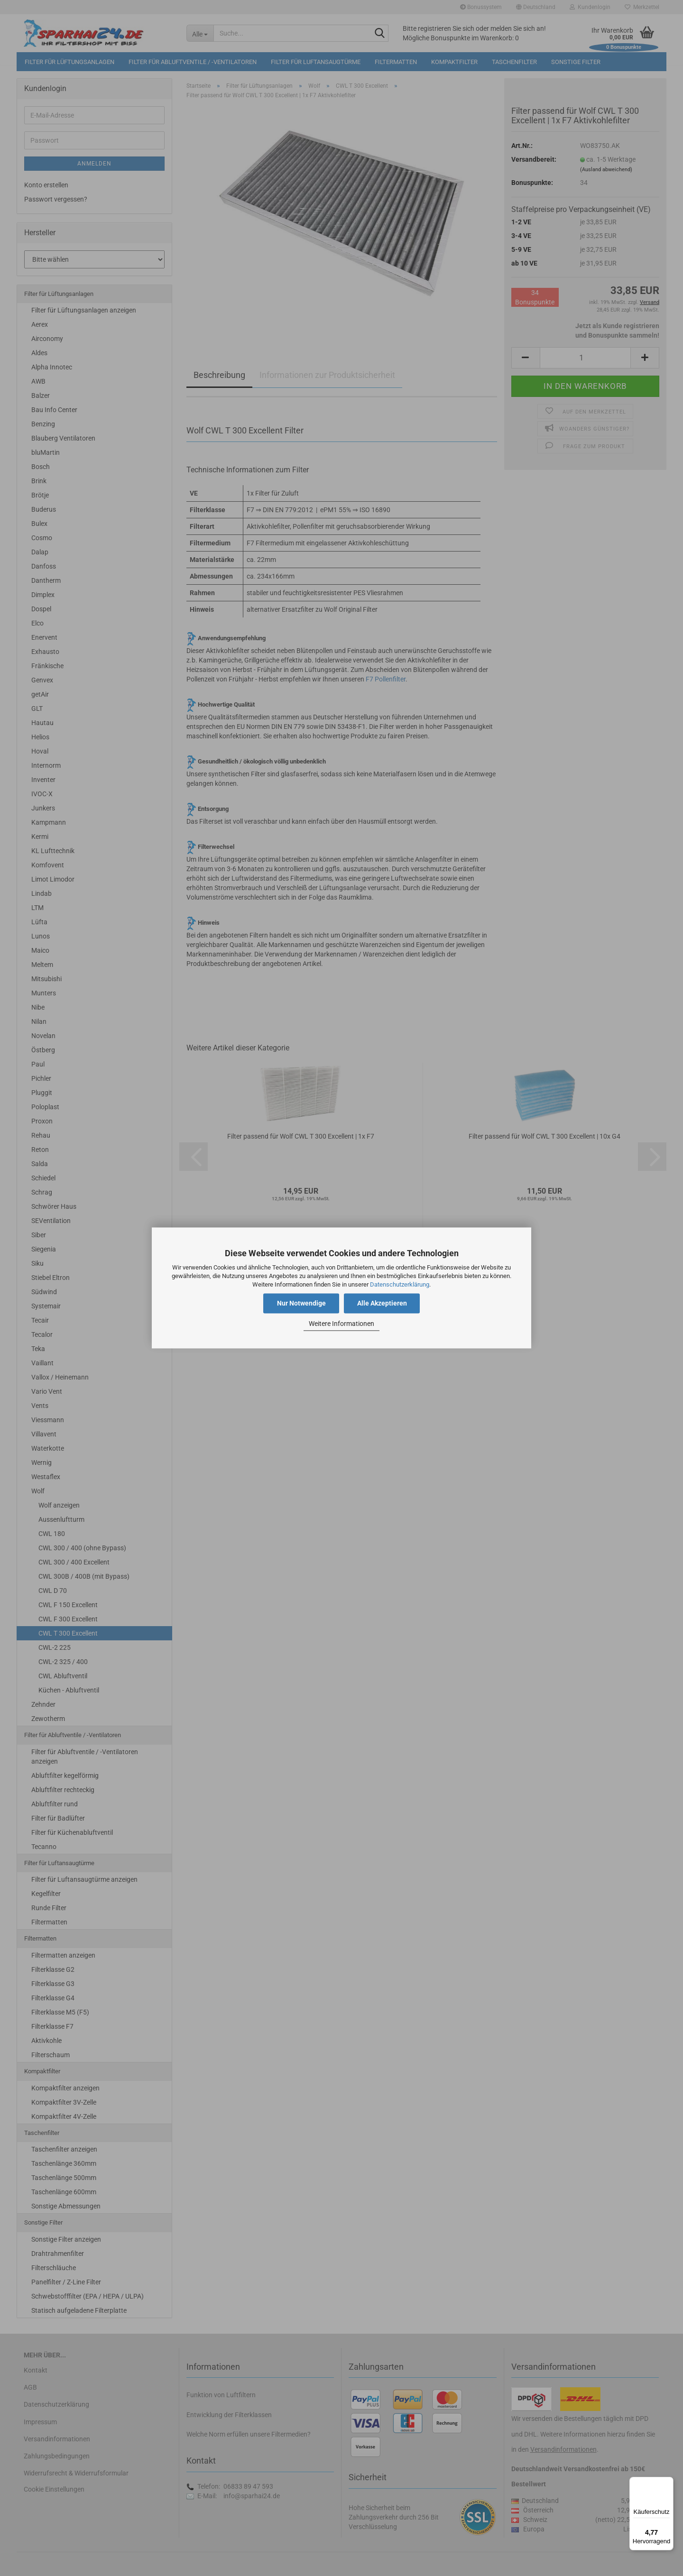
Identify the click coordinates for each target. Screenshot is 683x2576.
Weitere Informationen (341, 1323)
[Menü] (668, 2482)
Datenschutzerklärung (399, 1284)
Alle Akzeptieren (382, 1303)
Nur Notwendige (301, 1303)
